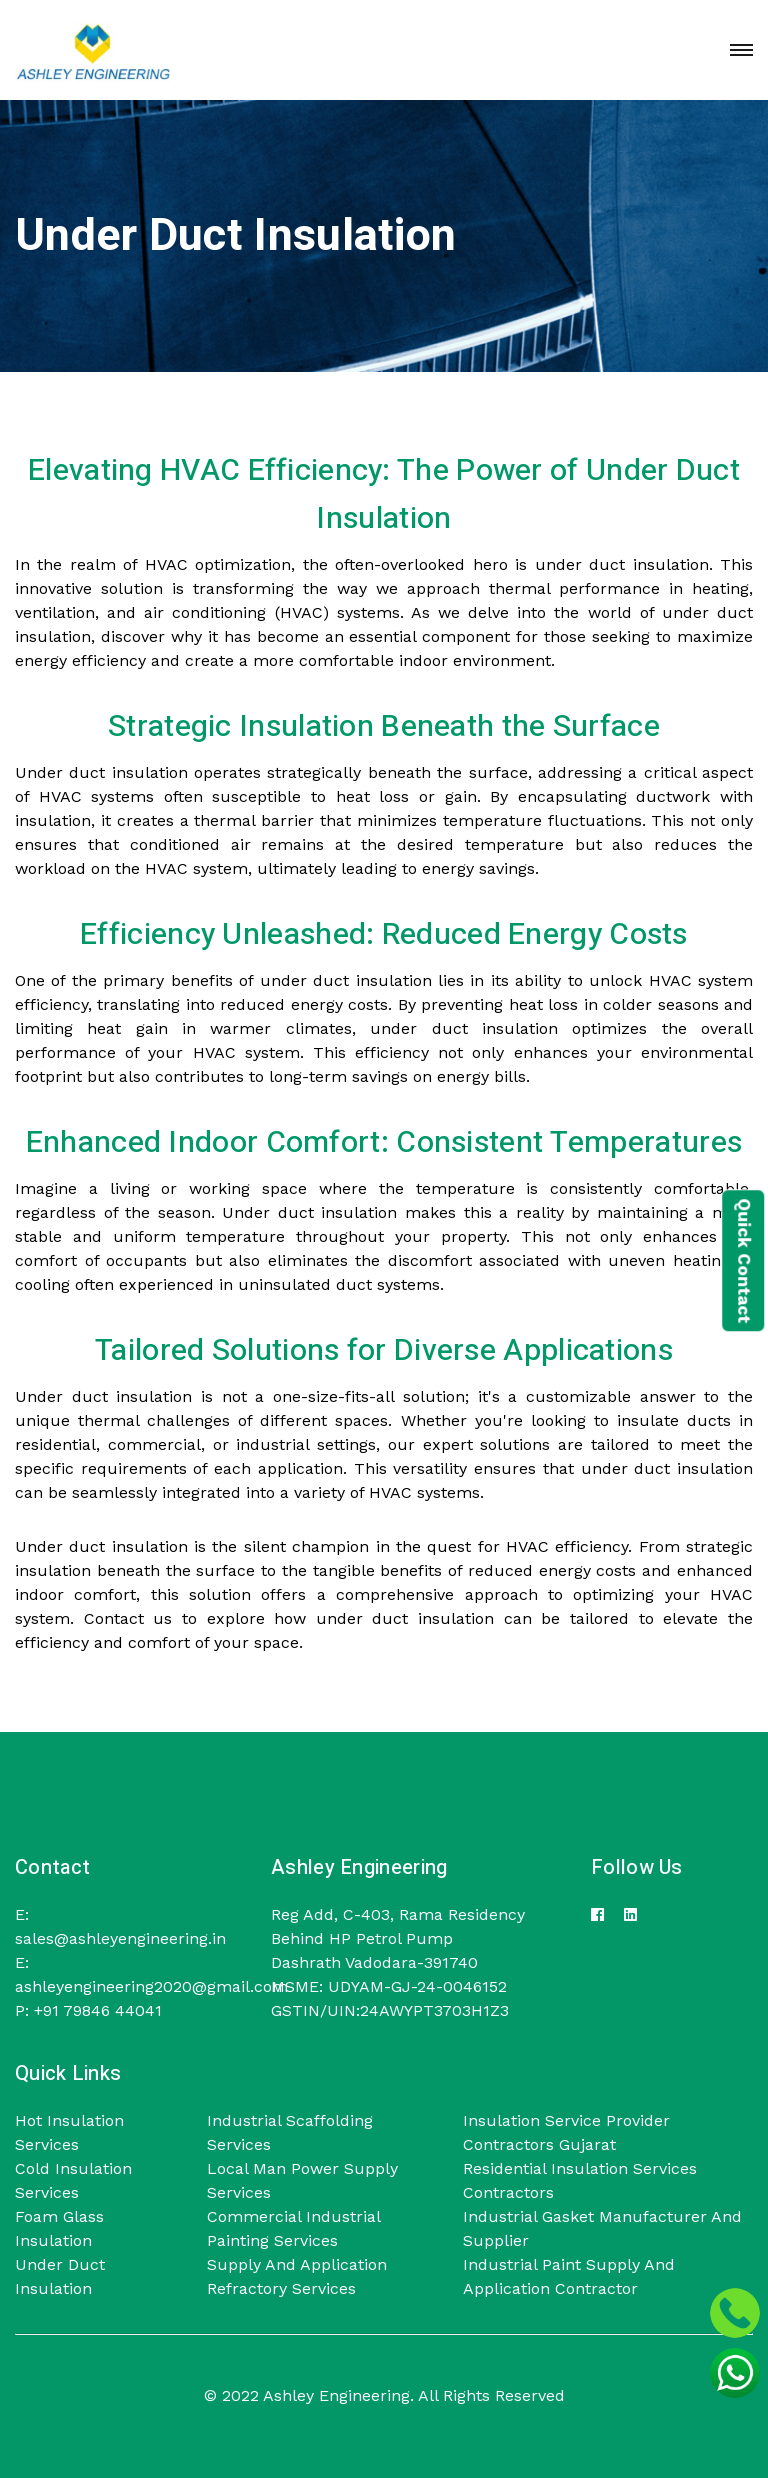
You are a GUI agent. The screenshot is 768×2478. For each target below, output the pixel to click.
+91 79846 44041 (95, 2010)
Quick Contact (744, 1260)
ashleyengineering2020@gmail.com (151, 1986)
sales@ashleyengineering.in (120, 1938)
